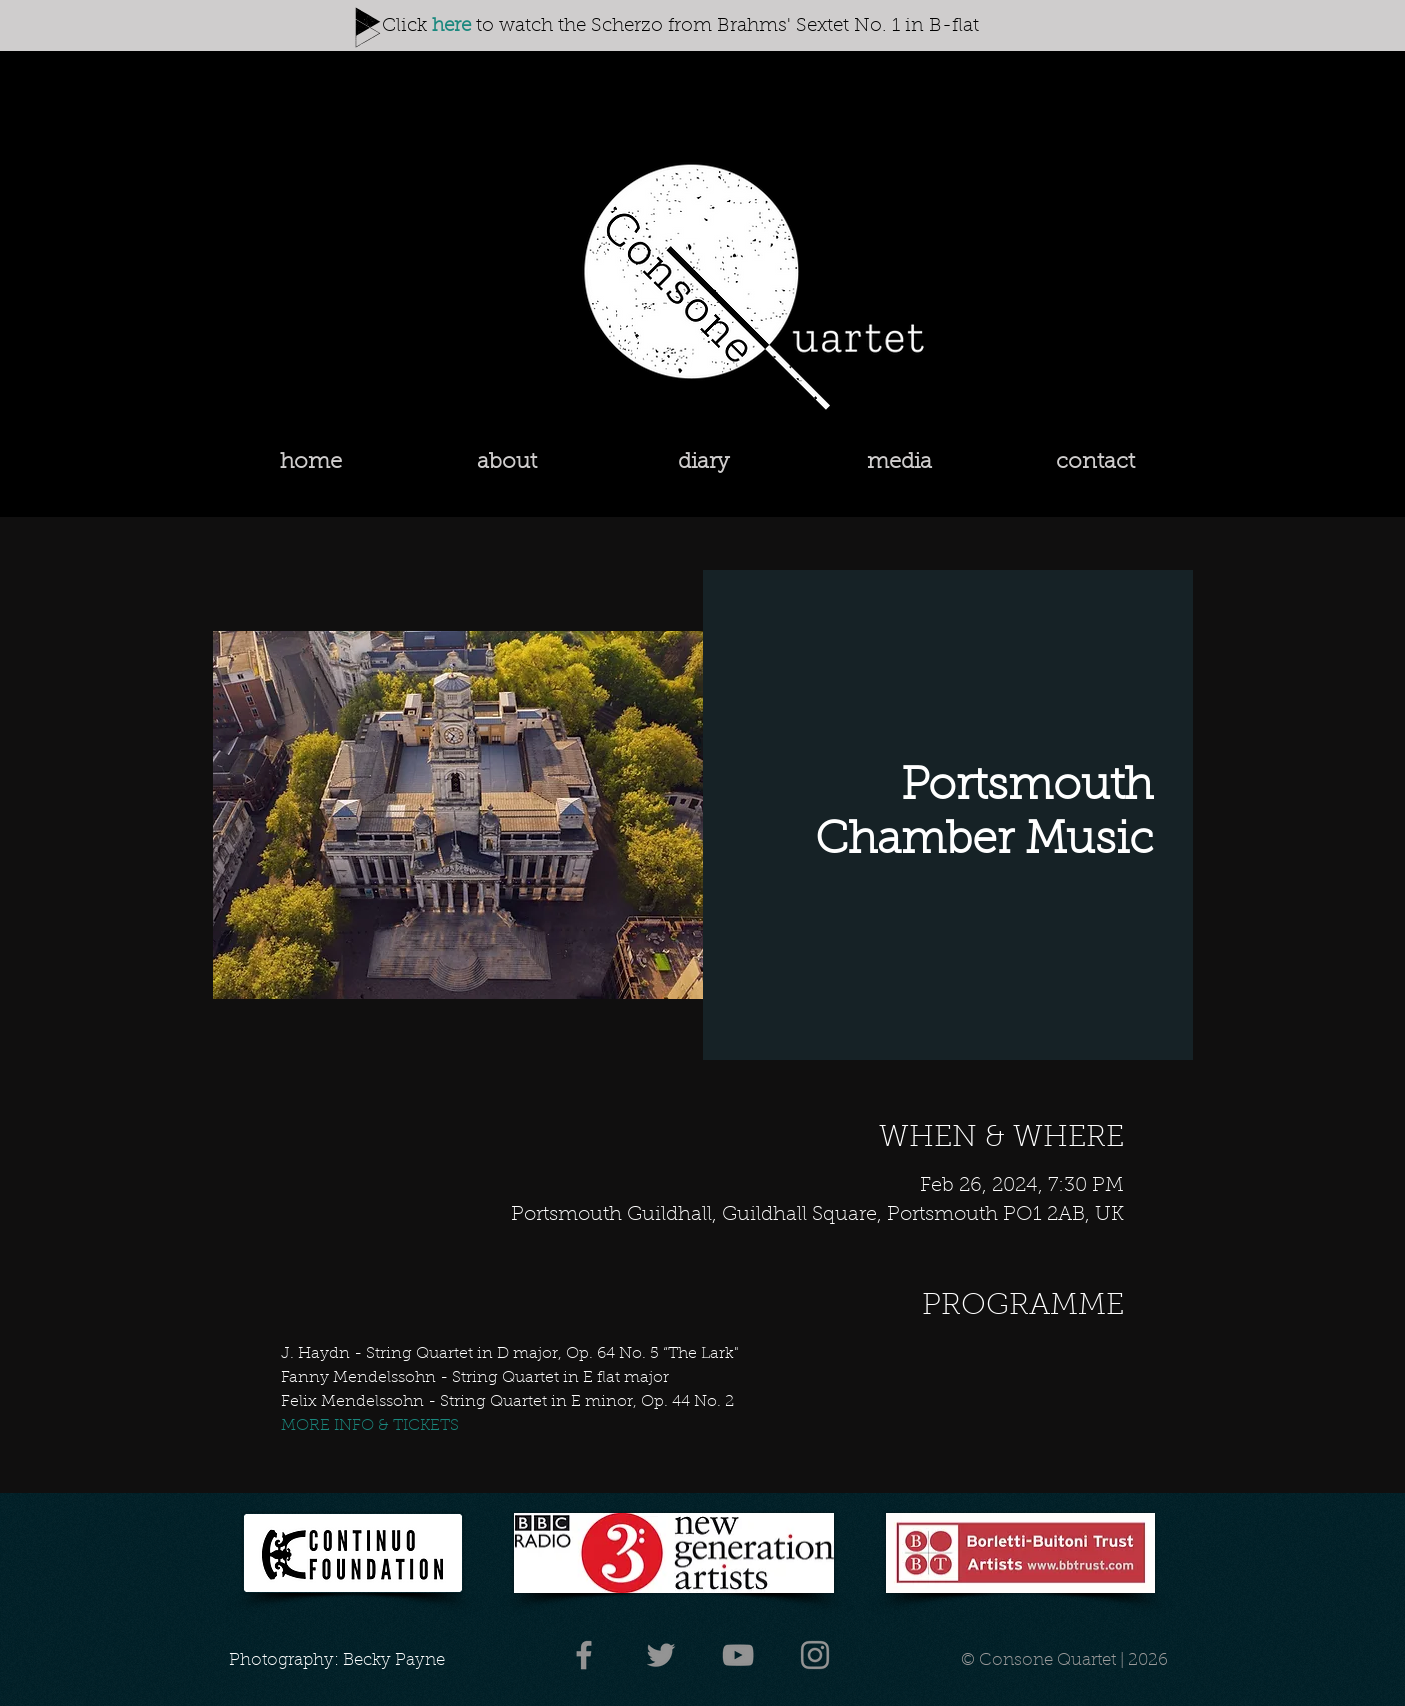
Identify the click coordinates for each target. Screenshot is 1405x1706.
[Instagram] (815, 1655)
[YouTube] (738, 1655)
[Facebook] (584, 1655)
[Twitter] (661, 1655)
